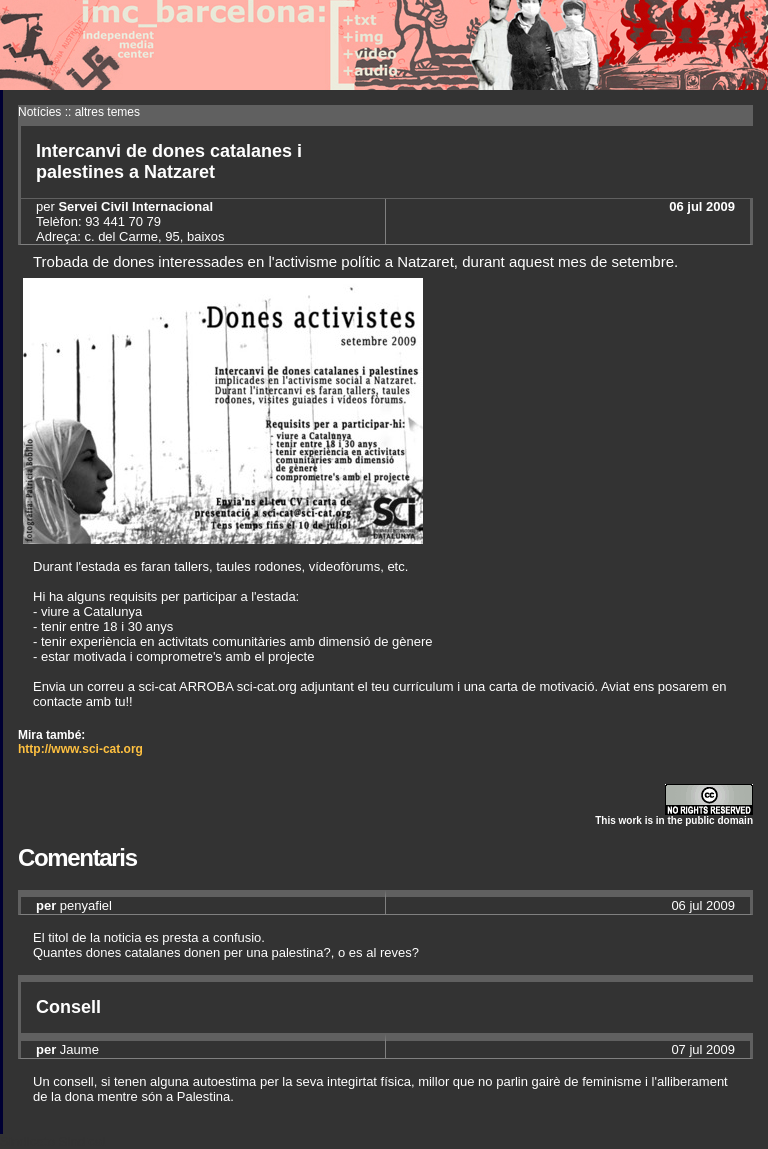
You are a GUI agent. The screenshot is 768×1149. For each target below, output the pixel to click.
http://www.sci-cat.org (80, 749)
